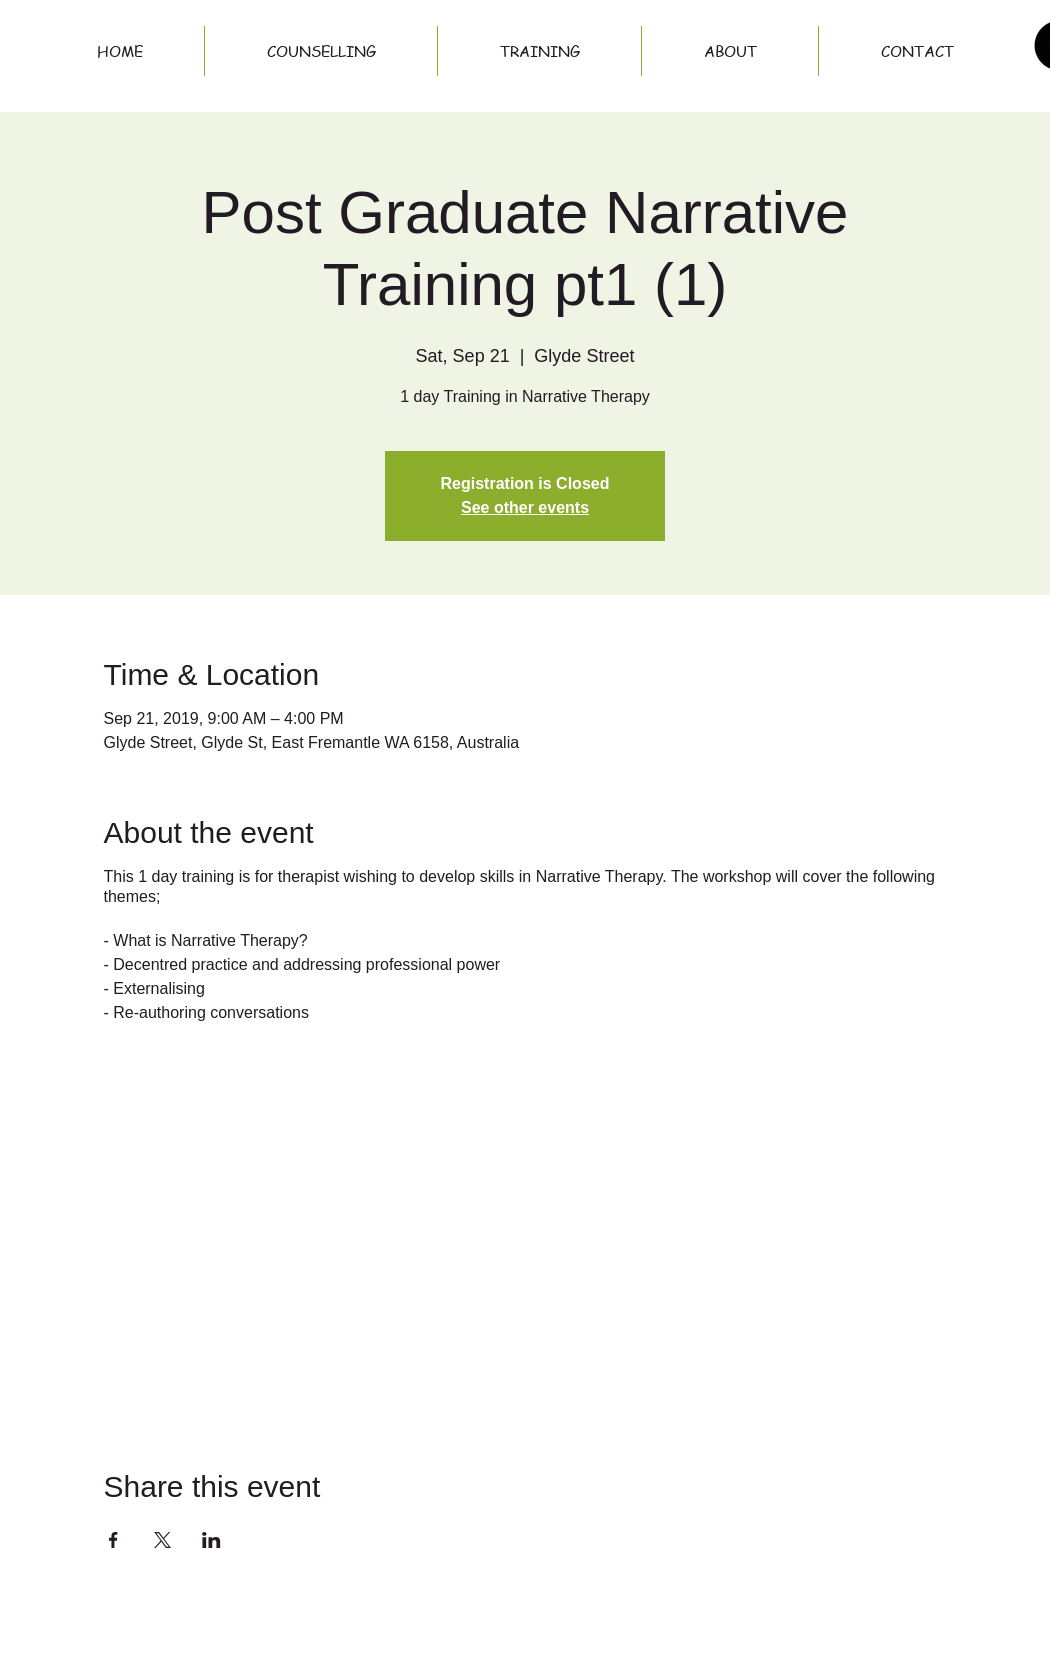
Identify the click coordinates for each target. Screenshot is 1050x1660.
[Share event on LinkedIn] (211, 1540)
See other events (525, 507)
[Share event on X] (162, 1540)
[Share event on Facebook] (113, 1540)
